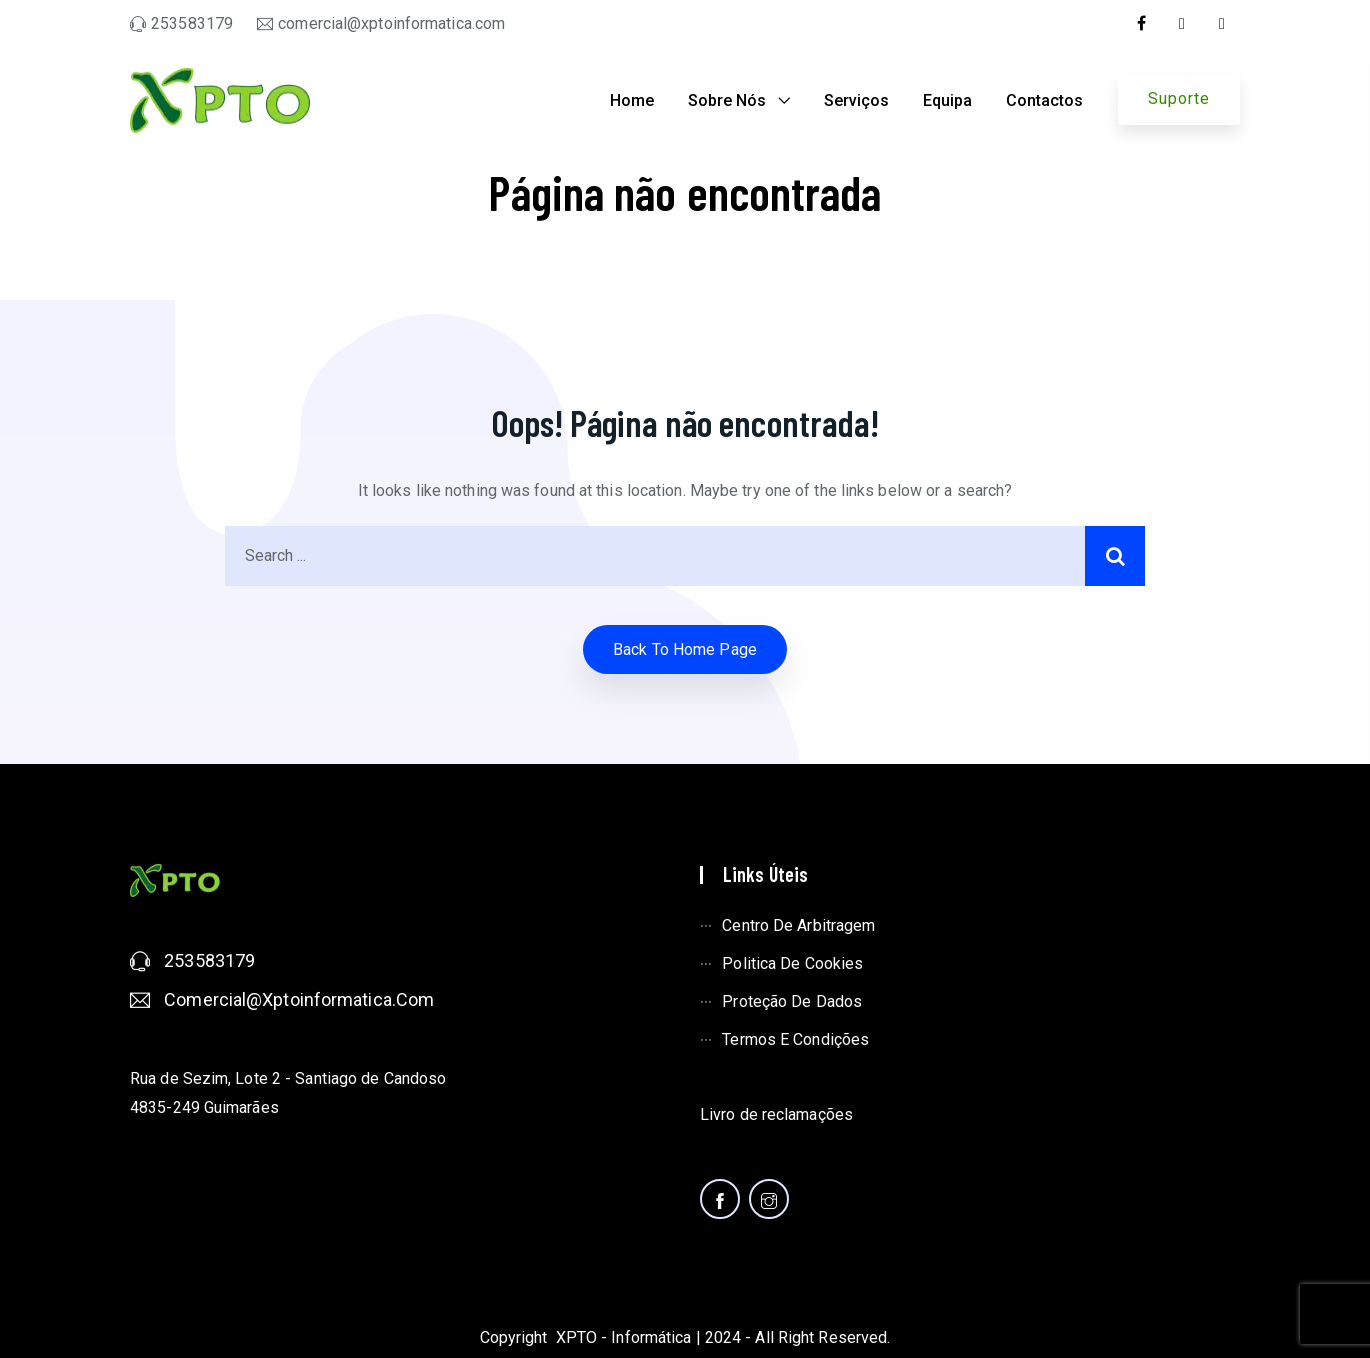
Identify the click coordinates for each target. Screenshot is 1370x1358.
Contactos (1044, 100)
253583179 (209, 960)
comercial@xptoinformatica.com (299, 999)
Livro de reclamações (776, 1114)
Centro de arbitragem (798, 925)
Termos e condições (795, 1039)
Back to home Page (685, 649)
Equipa (947, 100)
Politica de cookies (792, 963)
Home (632, 100)
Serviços (856, 100)
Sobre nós (727, 100)
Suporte (1179, 98)
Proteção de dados (792, 1001)
